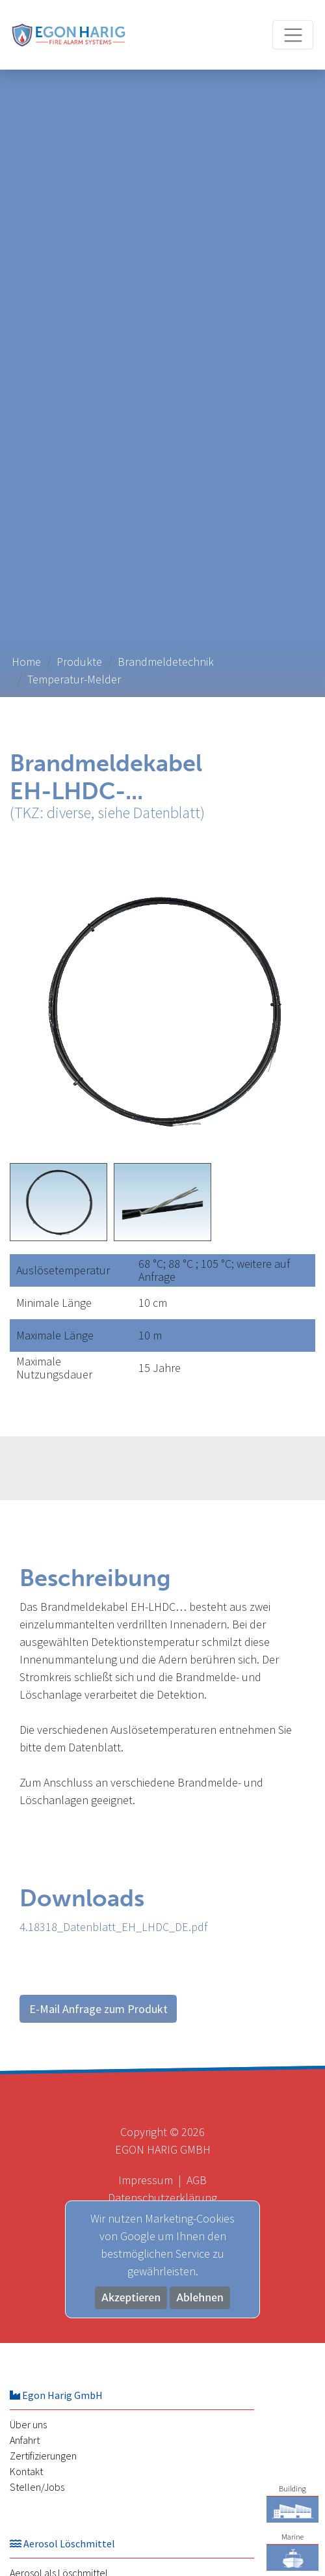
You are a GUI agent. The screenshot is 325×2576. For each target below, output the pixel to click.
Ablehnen (200, 2298)
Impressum (145, 2179)
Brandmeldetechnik (166, 661)
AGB (197, 2179)
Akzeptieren (131, 2298)
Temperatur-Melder (74, 679)
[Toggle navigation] (292, 34)
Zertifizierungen (43, 2455)
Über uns (28, 2424)
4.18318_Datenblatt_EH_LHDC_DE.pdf (113, 1926)
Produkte (79, 661)
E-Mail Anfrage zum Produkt (98, 2008)
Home (26, 661)
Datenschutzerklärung (162, 2197)
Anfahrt (25, 2439)
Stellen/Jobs (37, 2486)
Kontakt (26, 2471)
